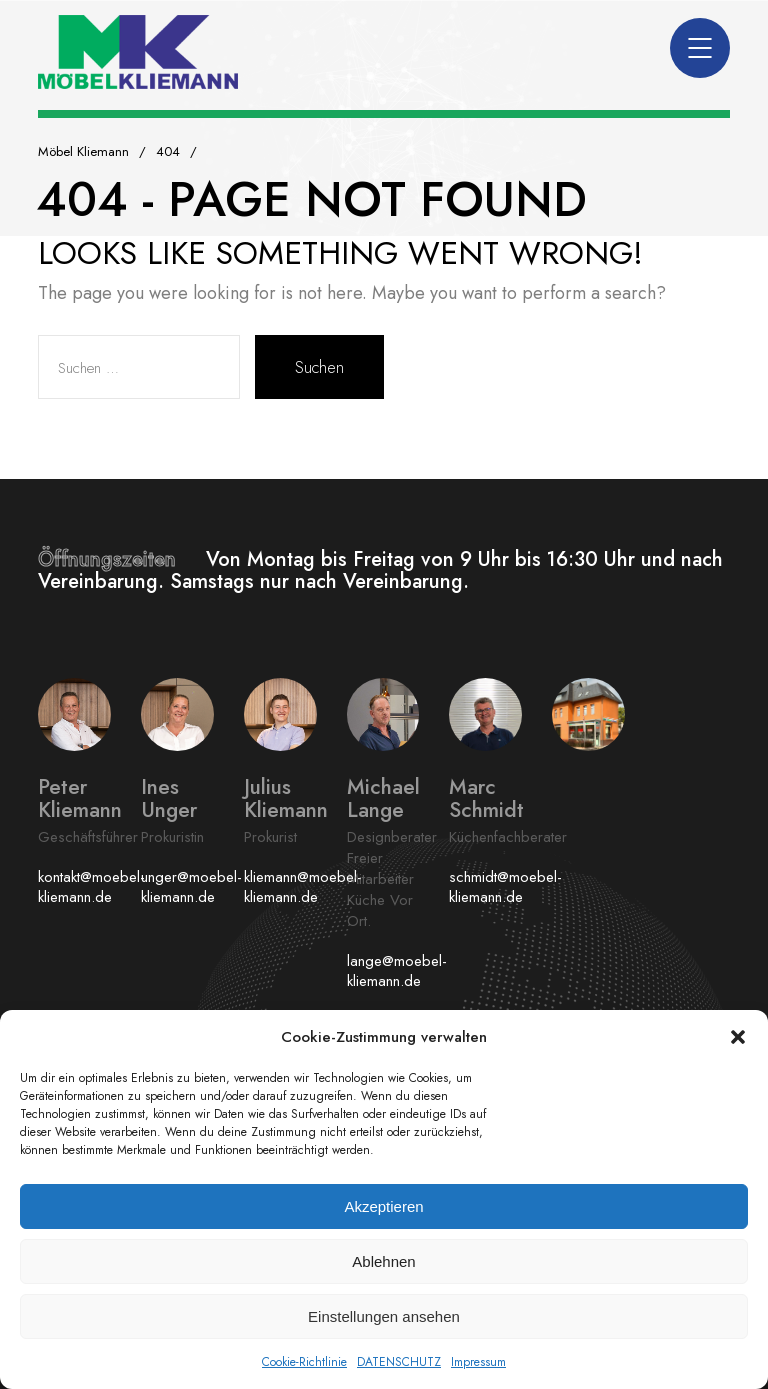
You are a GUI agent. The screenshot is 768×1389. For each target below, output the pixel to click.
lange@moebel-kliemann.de (397, 971)
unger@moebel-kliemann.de (191, 887)
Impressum (478, 1362)
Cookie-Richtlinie (304, 1362)
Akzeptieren (383, 1206)
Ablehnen (383, 1261)
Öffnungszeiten (122, 559)
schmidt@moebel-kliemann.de (505, 887)
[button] (738, 1037)
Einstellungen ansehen (384, 1316)
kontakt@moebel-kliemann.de (91, 887)
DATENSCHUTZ (399, 1362)
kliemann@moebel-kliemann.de (303, 887)
